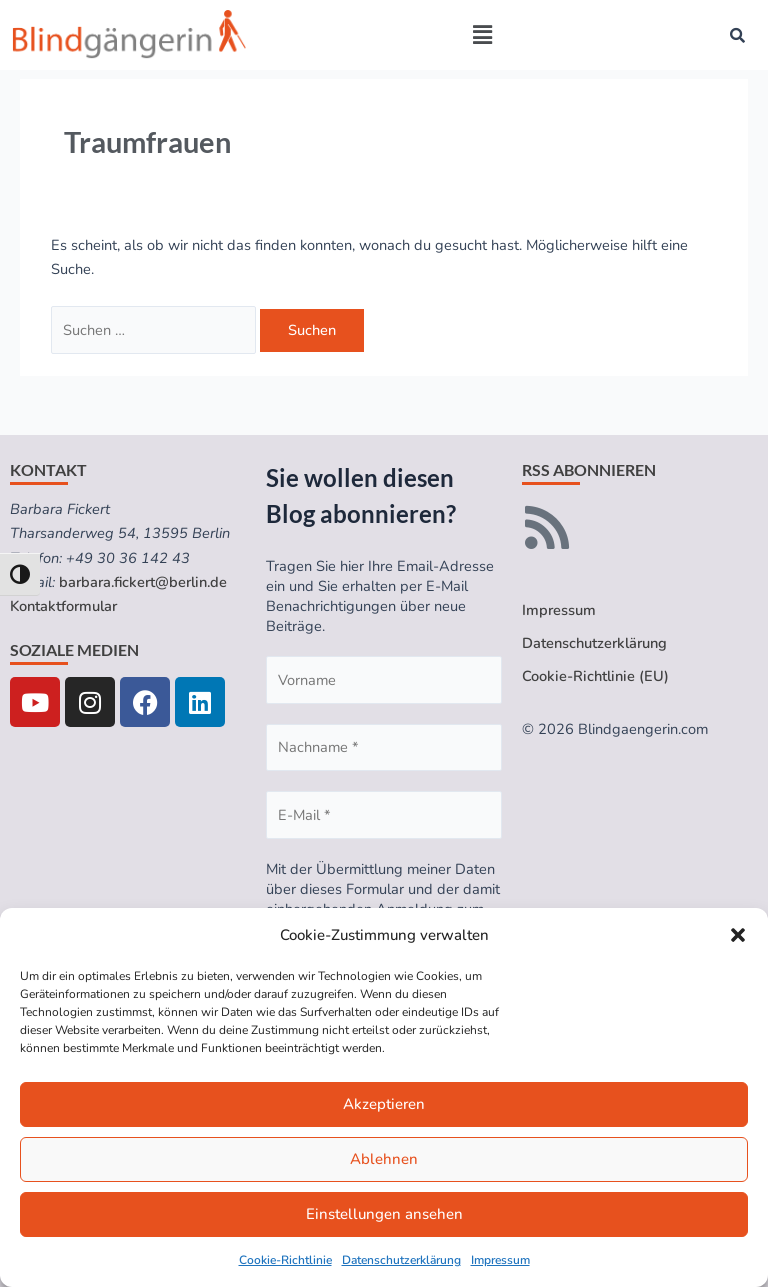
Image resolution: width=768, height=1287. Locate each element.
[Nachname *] (384, 748)
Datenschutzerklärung (401, 1260)
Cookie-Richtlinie (285, 1260)
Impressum (500, 1260)
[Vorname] (384, 680)
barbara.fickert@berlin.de (143, 582)
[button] (738, 935)
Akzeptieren (384, 1104)
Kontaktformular (63, 606)
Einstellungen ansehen (384, 1214)
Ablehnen (384, 1159)
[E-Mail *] (384, 815)
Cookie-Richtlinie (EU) (595, 676)
